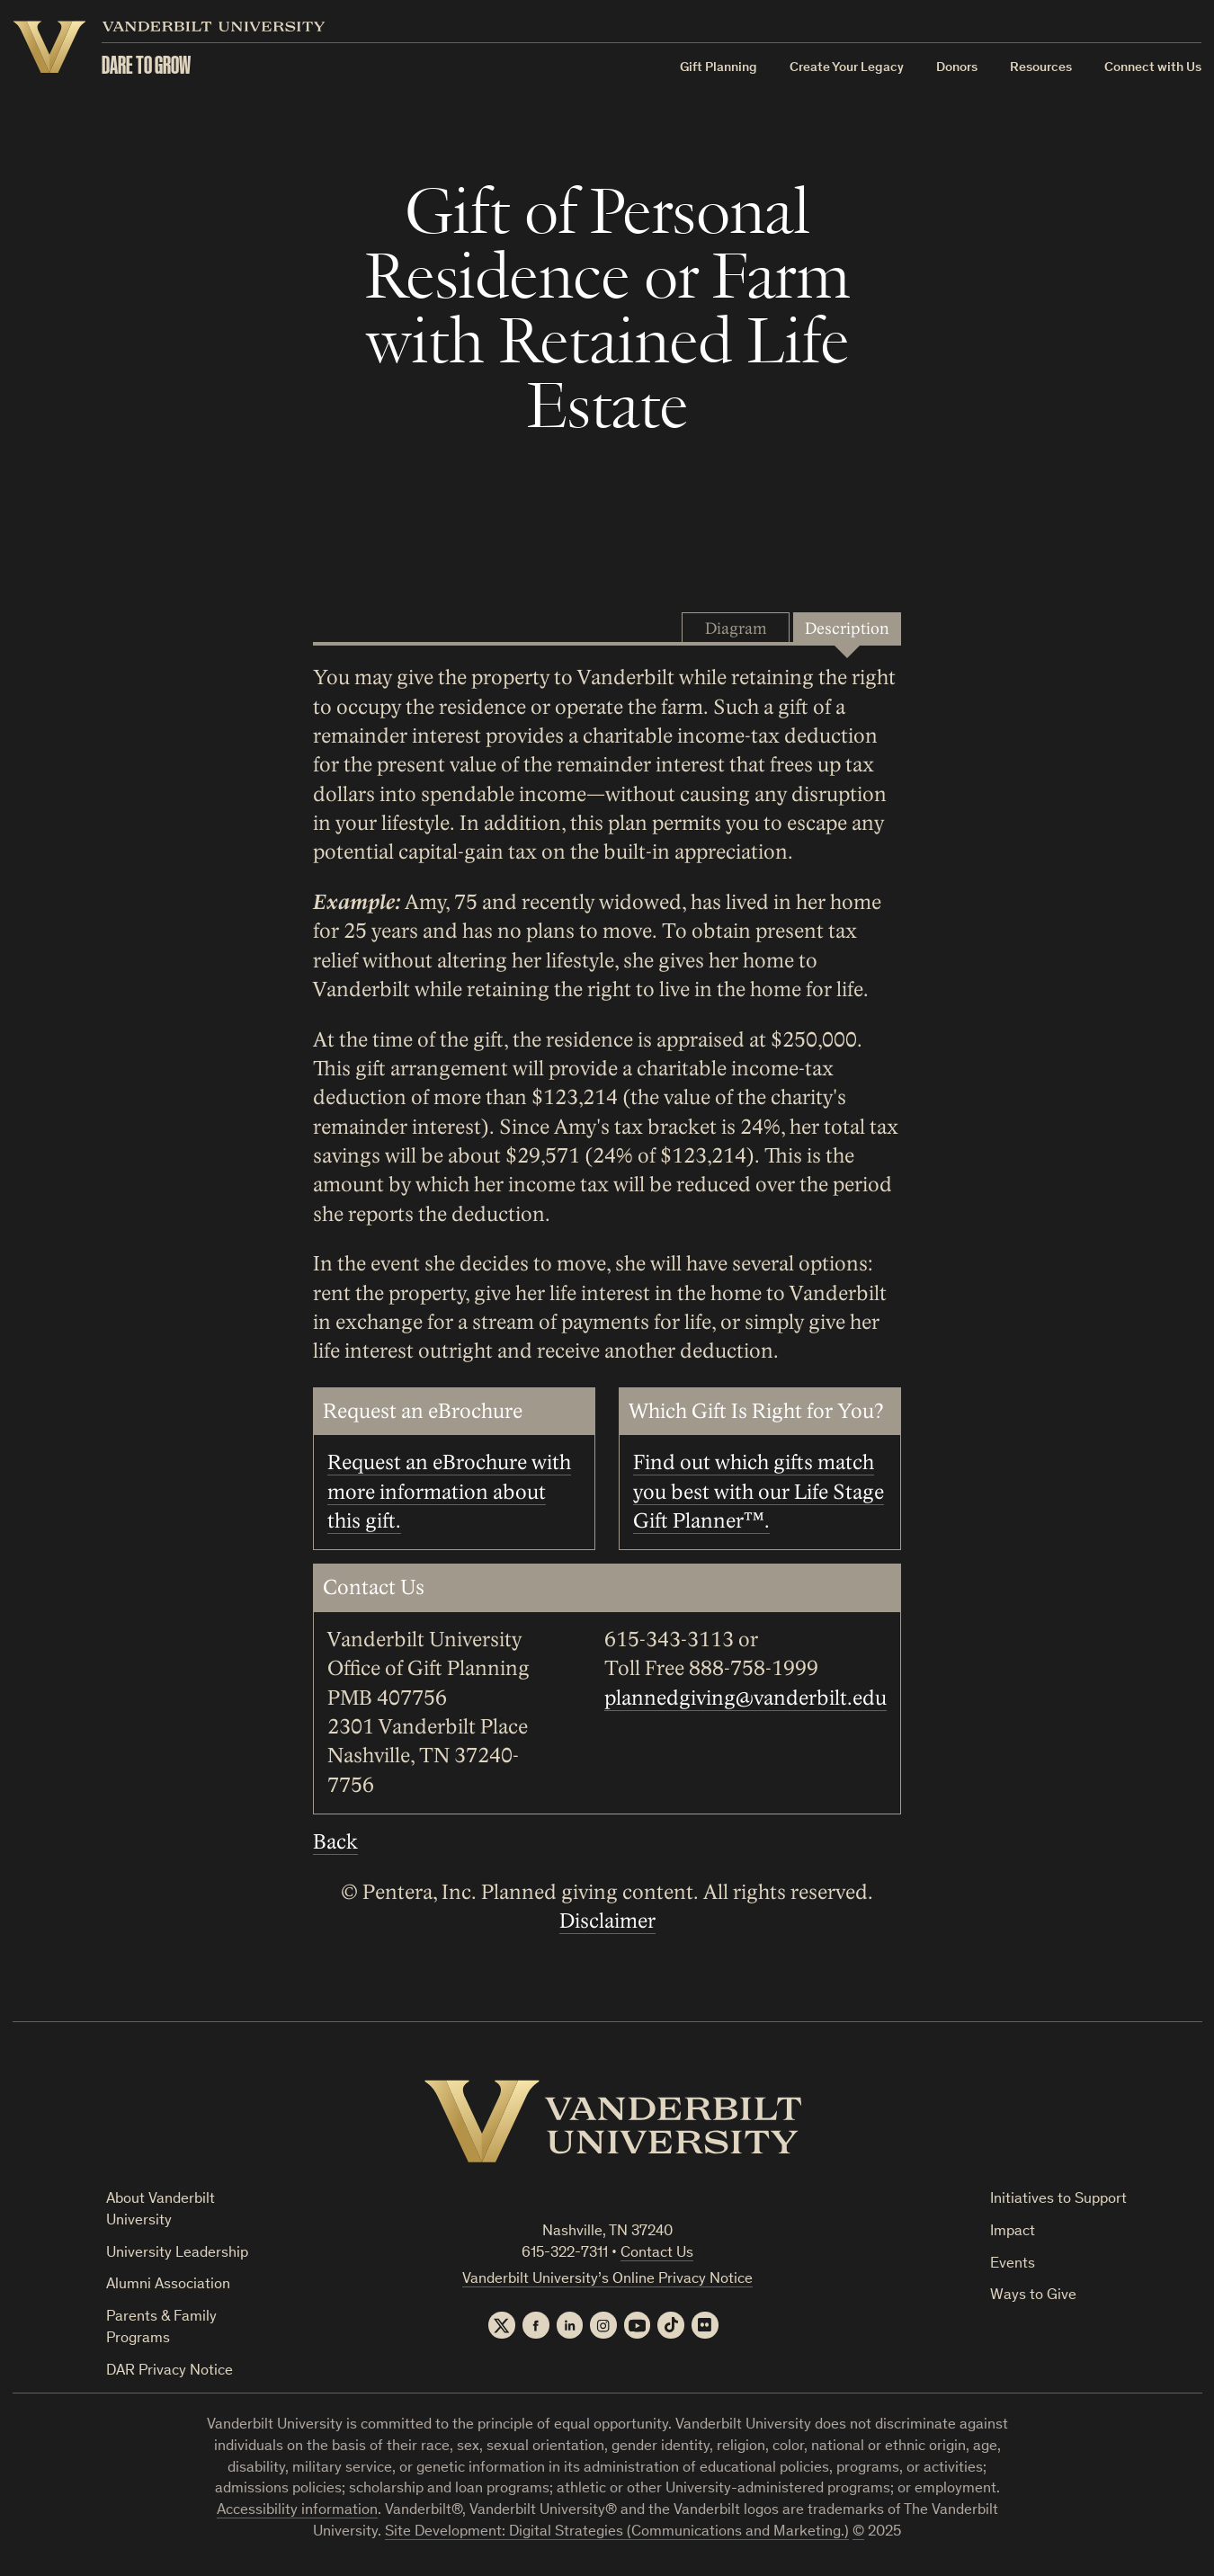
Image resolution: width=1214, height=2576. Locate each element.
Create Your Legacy (847, 68)
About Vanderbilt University (160, 2210)
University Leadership (177, 2253)
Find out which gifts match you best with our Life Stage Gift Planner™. (758, 1492)
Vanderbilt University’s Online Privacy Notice (607, 2279)
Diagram (736, 628)
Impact (1012, 2232)
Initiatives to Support (1058, 2199)
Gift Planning (719, 68)
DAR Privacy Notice (169, 2371)
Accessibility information (297, 2511)
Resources (1042, 68)
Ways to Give (1033, 2296)
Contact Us (656, 2253)
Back (335, 1842)
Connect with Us (1153, 68)
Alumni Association (168, 2285)
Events (1012, 2264)
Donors (957, 68)
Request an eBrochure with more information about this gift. (449, 1492)
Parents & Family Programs (161, 2328)
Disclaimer (607, 1921)
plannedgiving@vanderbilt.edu (745, 1698)
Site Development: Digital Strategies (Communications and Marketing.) (617, 2532)
